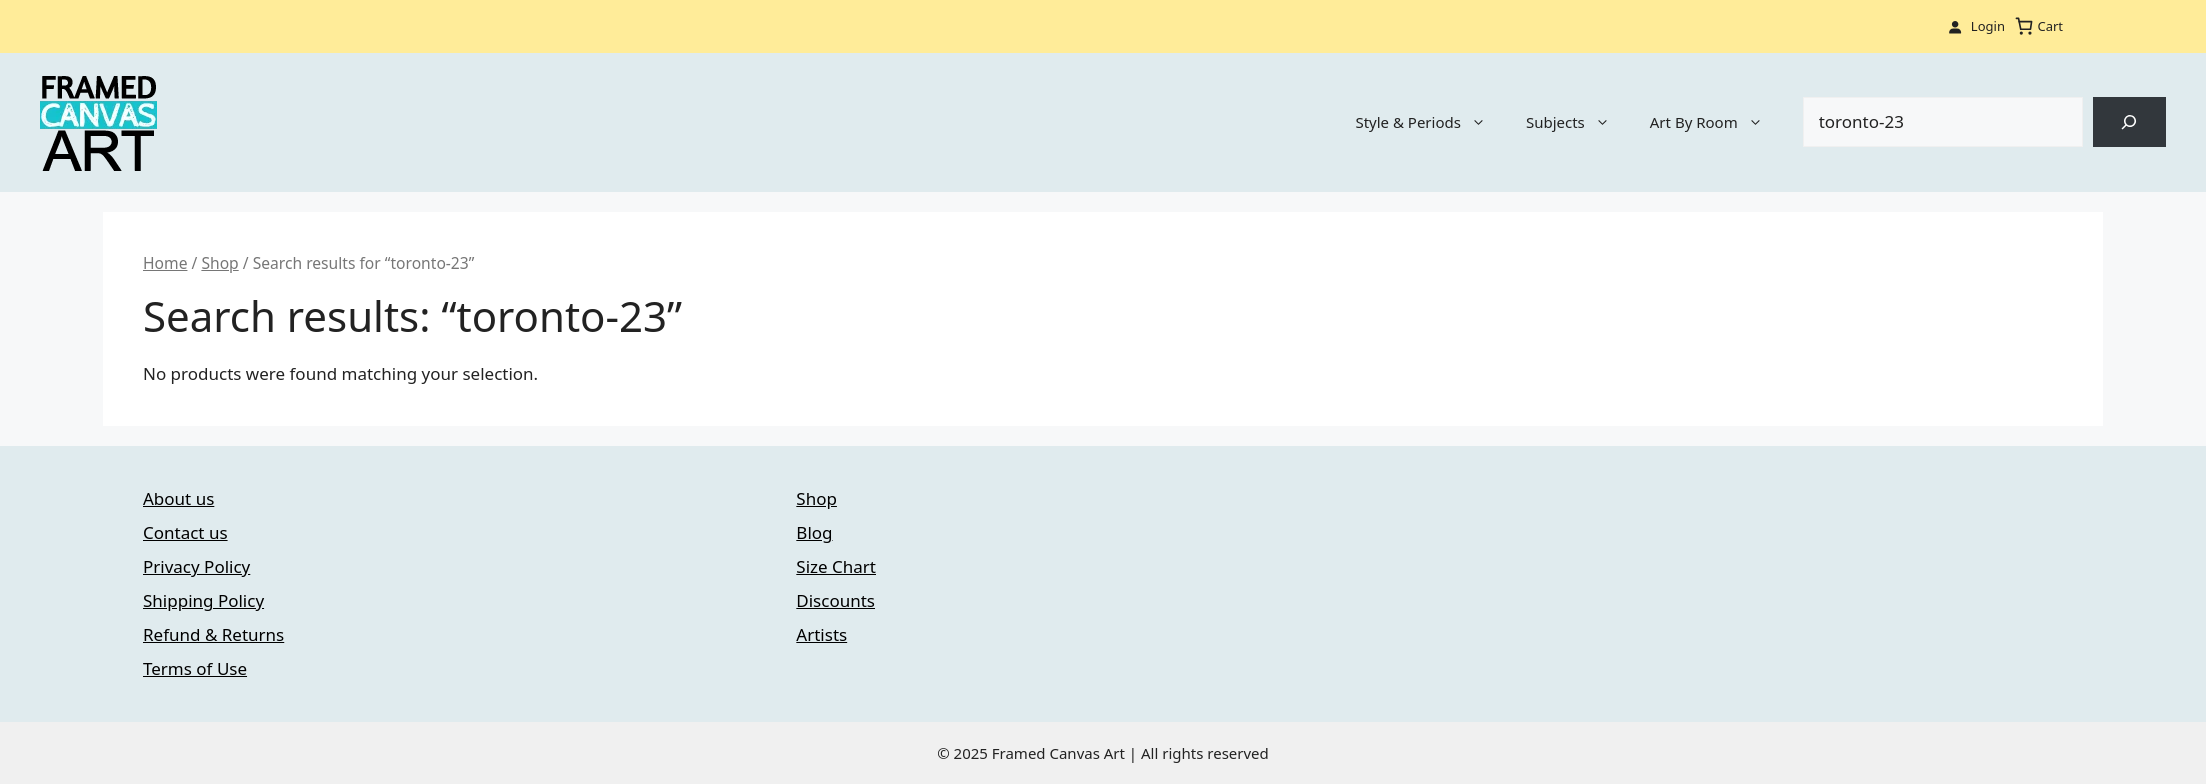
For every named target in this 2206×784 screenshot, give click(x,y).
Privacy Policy (196, 566)
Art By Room (1716, 122)
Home (165, 263)
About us (178, 498)
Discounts (835, 600)
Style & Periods (1430, 122)
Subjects (1578, 122)
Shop (219, 263)
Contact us (185, 532)
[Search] (2129, 122)
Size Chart (836, 566)
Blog (814, 532)
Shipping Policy (203, 600)
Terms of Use (195, 668)
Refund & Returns (213, 634)
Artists (821, 634)
